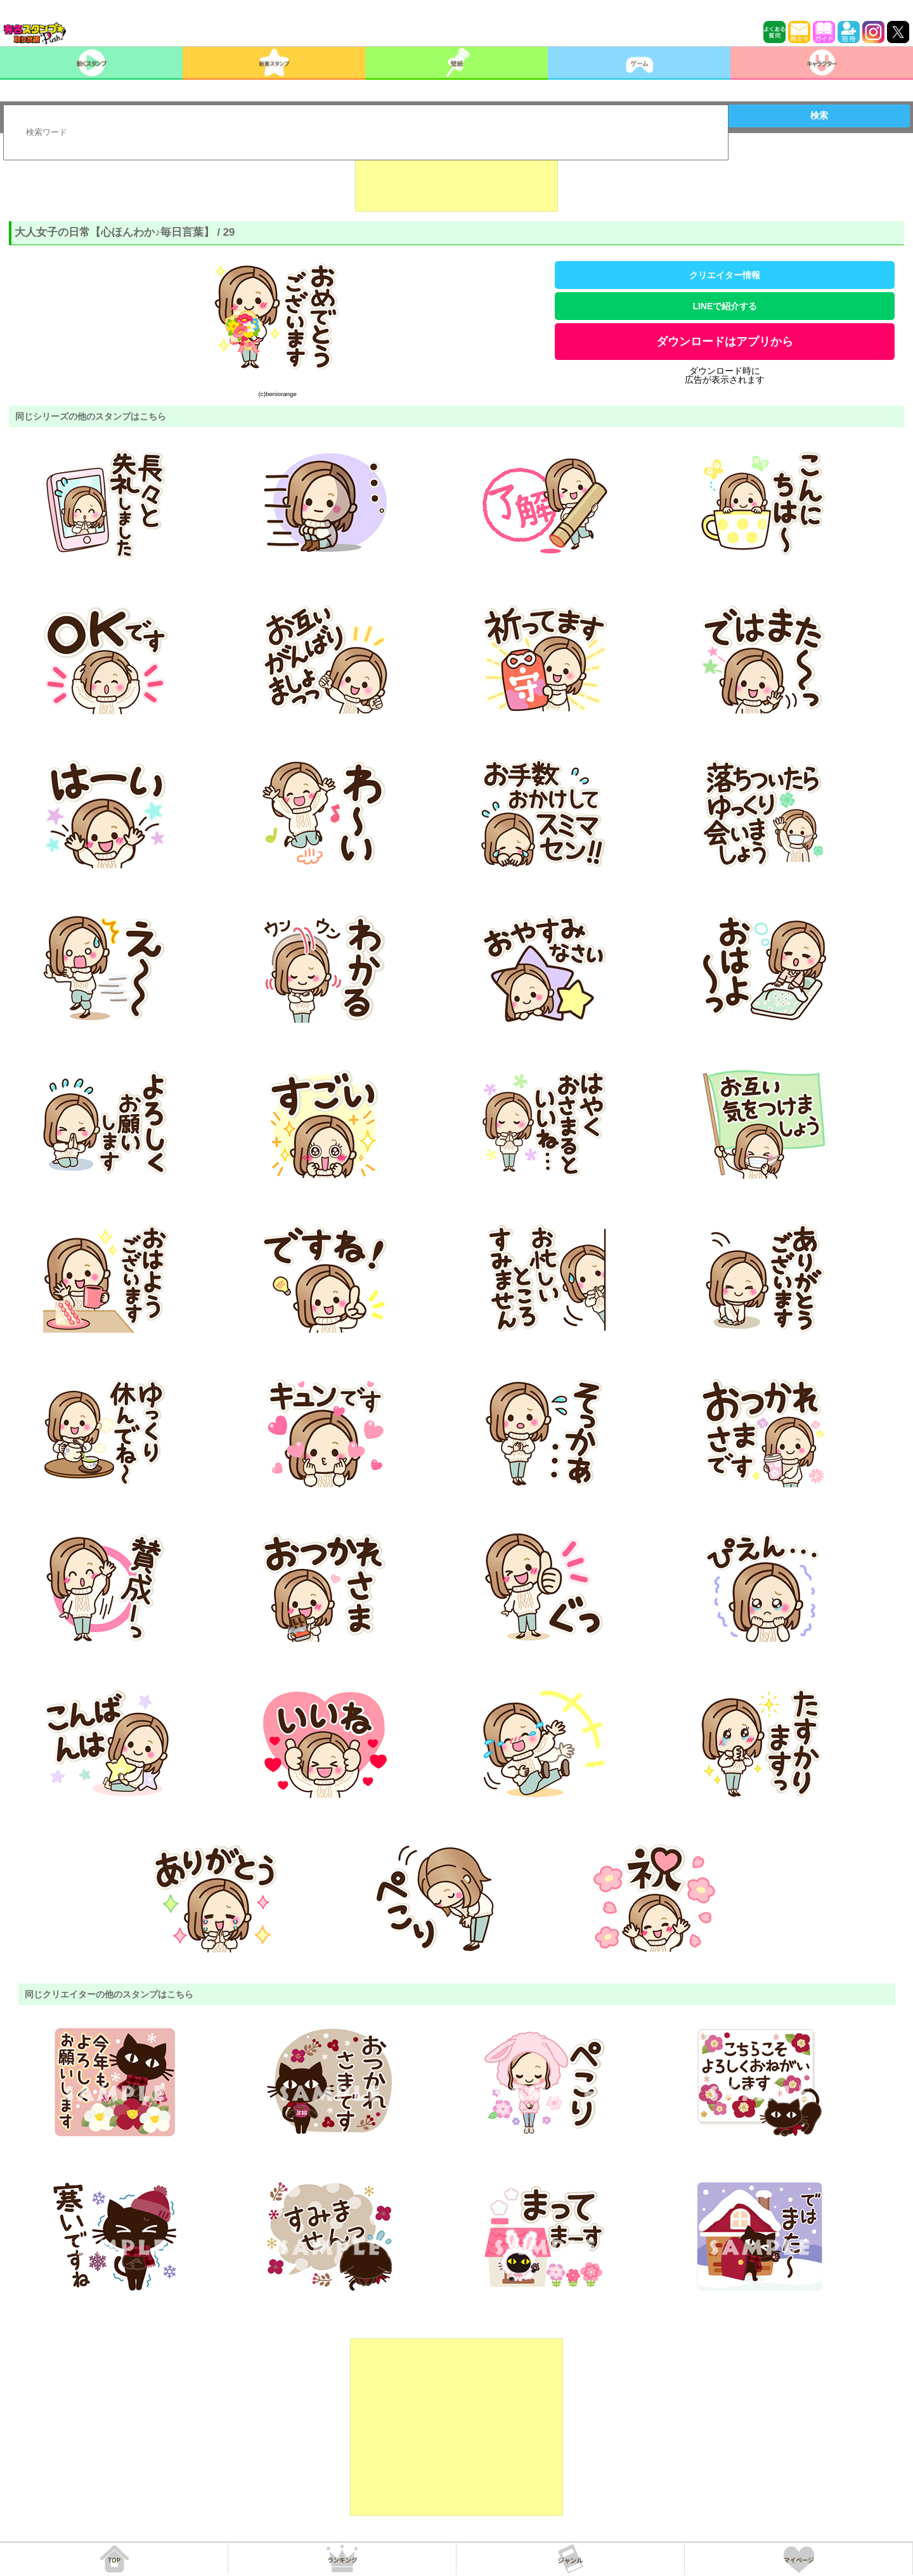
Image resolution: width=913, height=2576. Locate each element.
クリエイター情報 (724, 275)
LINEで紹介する (724, 306)
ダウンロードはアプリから (724, 341)
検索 (819, 115)
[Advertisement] (456, 180)
